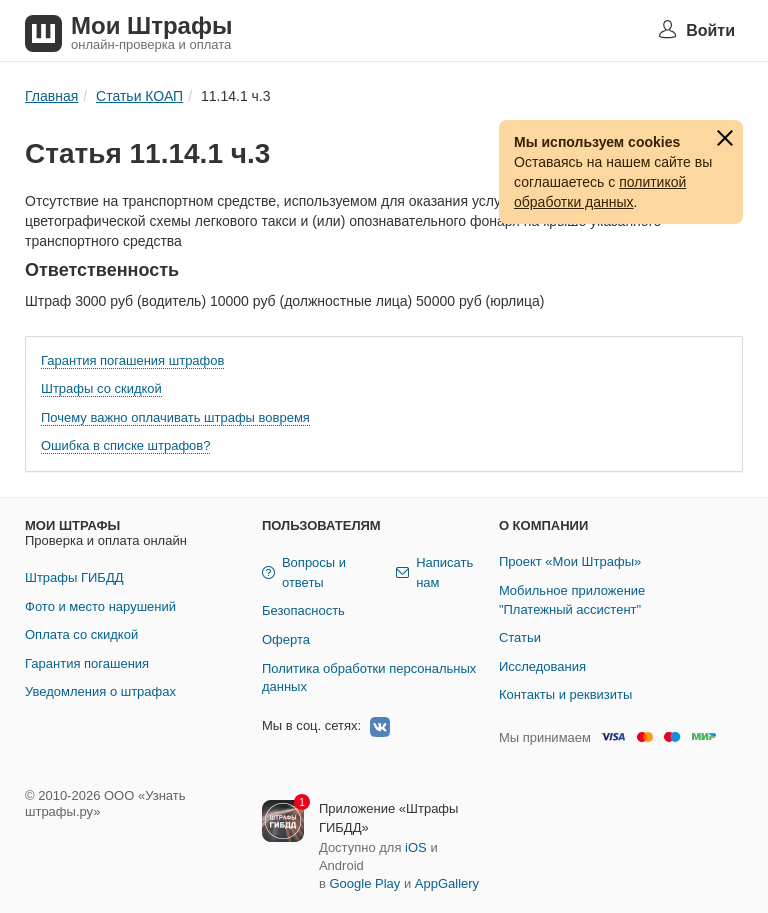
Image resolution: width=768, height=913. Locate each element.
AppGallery (447, 883)
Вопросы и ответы (304, 572)
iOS (416, 847)
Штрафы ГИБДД (74, 577)
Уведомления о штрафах (100, 691)
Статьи (520, 637)
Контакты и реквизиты (565, 694)
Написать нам (434, 572)
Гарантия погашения (87, 663)
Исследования (542, 666)
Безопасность (303, 610)
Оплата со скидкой (81, 634)
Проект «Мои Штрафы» (570, 561)
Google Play (364, 883)
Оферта (286, 639)
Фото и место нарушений (100, 606)
